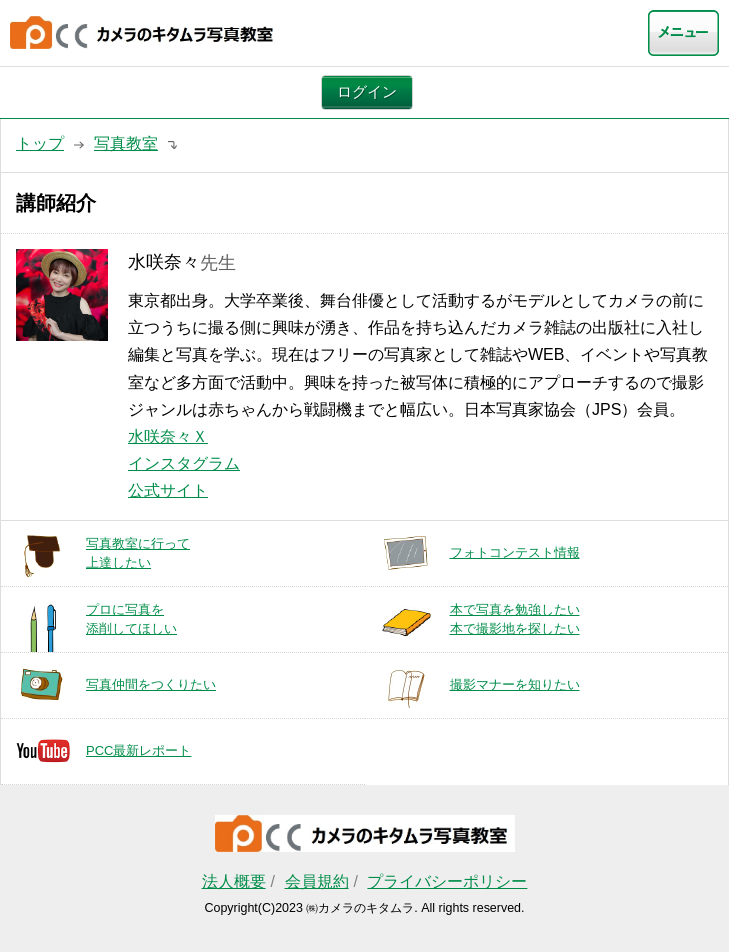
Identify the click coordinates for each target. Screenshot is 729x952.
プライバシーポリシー (447, 881)
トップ (40, 143)
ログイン (367, 92)
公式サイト (168, 490)
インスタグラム (184, 463)
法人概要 (234, 881)
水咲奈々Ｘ (168, 436)
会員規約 (317, 881)
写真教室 (126, 143)
